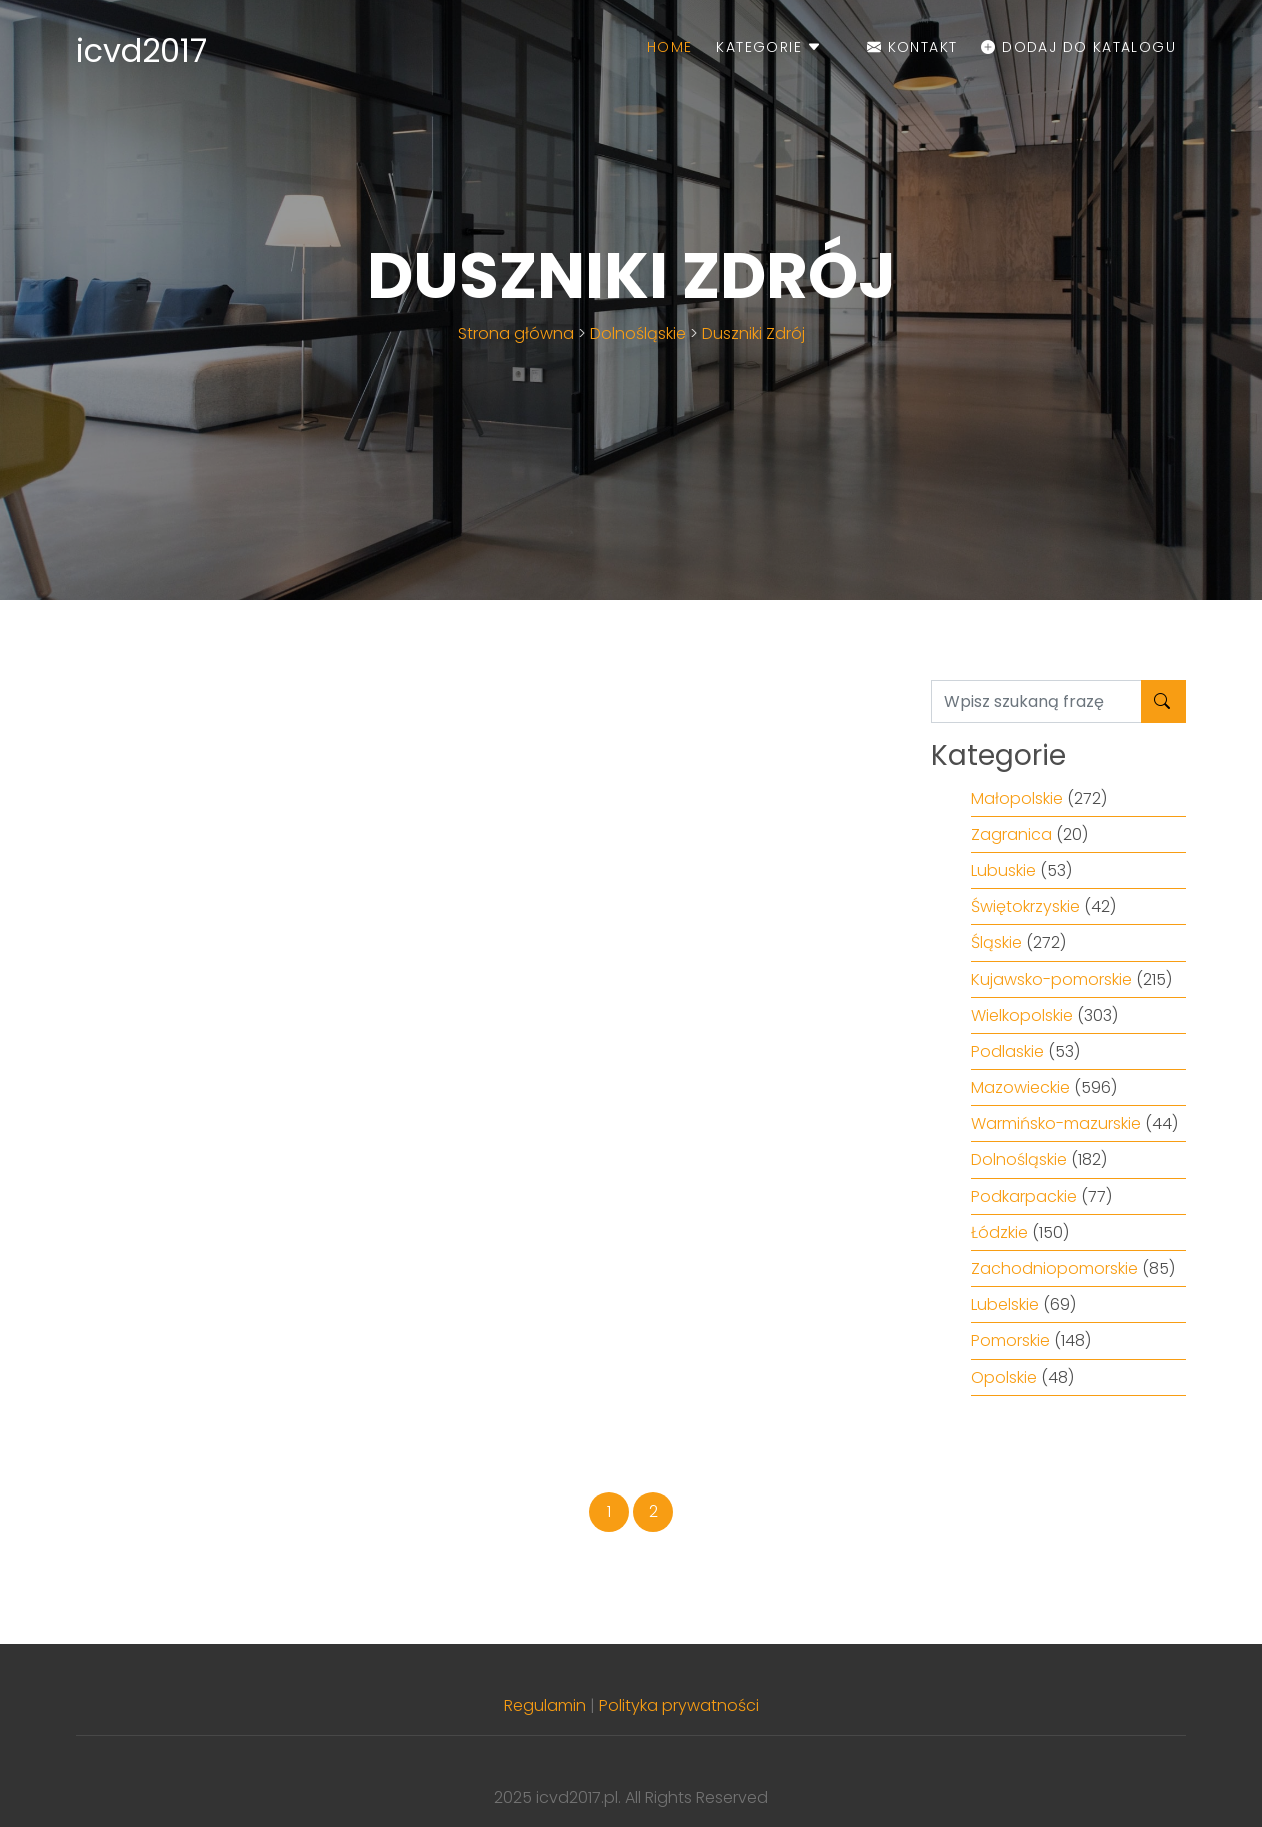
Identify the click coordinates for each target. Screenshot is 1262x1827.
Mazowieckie (1020, 1087)
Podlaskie (1007, 1051)
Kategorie (769, 47)
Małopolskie (1017, 798)
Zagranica (1011, 834)
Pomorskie (1010, 1340)
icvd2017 (141, 50)
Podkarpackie (1024, 1196)
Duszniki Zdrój (753, 333)
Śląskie (996, 942)
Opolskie (1004, 1377)
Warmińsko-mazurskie (1056, 1123)
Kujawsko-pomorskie (1051, 979)
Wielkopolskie (1022, 1015)
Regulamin (545, 1705)
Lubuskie (1003, 870)
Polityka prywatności (679, 1705)
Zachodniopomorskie (1054, 1268)
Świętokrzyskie (1025, 906)
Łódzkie (999, 1232)
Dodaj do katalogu (1078, 47)
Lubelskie (1005, 1304)
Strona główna (516, 333)
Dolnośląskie (638, 333)
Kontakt (912, 47)
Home (670, 47)
